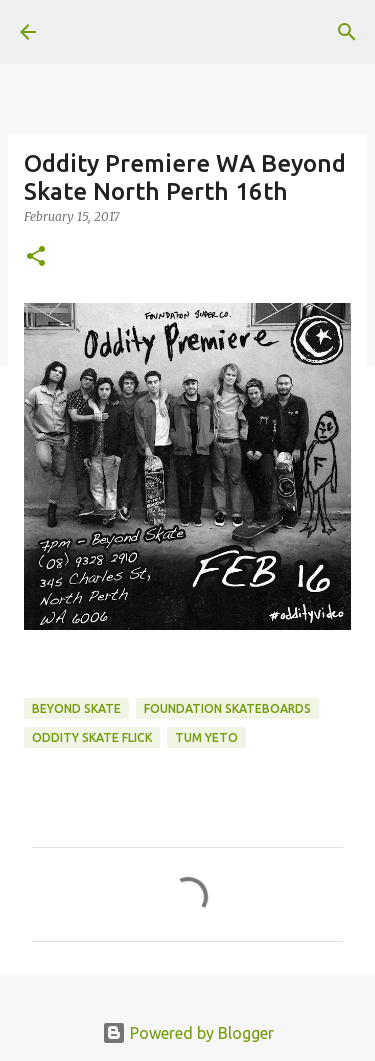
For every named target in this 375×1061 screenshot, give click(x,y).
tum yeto (206, 737)
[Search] (347, 32)
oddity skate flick (92, 737)
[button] (36, 257)
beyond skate (76, 708)
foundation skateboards (227, 708)
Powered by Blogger (188, 1033)
